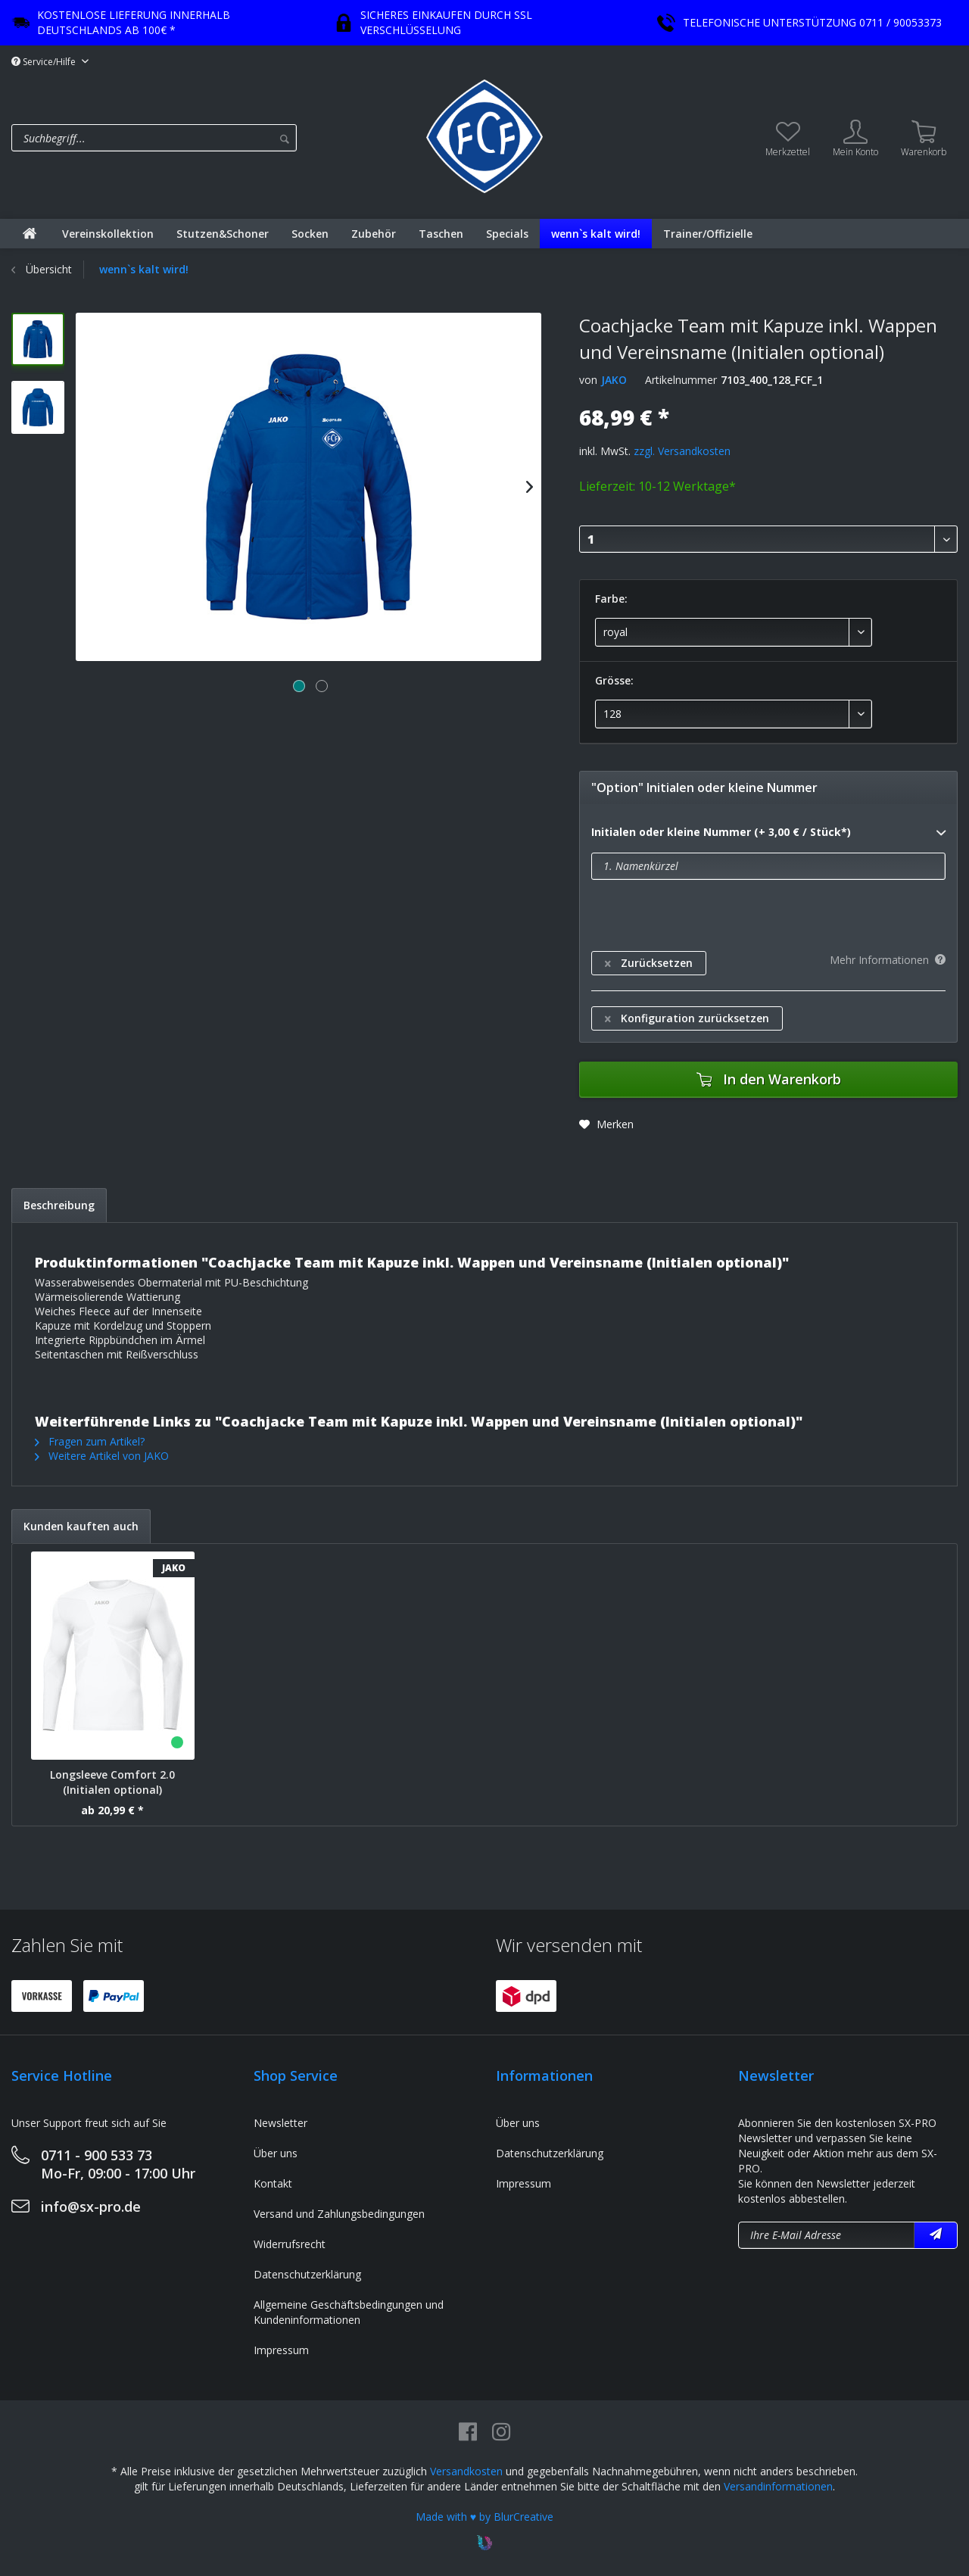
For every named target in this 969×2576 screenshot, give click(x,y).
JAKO (614, 380)
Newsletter (280, 2123)
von (588, 380)
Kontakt (273, 2183)
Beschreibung (59, 1205)
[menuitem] (215, 137)
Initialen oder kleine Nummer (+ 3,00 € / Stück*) (768, 833)
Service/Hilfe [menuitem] (44, 62)
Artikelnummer (681, 380)
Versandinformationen (778, 2486)
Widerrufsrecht (290, 2244)
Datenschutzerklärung (307, 2274)
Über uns (276, 2153)
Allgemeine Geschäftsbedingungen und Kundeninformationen (349, 2312)
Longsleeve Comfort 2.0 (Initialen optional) (112, 1782)
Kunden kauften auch (81, 1526)
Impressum (281, 2350)
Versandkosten (466, 2471)
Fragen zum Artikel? (90, 1441)
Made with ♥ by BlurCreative (484, 2516)
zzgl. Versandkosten (682, 451)
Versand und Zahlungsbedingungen (339, 2213)
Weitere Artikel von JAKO (102, 1456)
